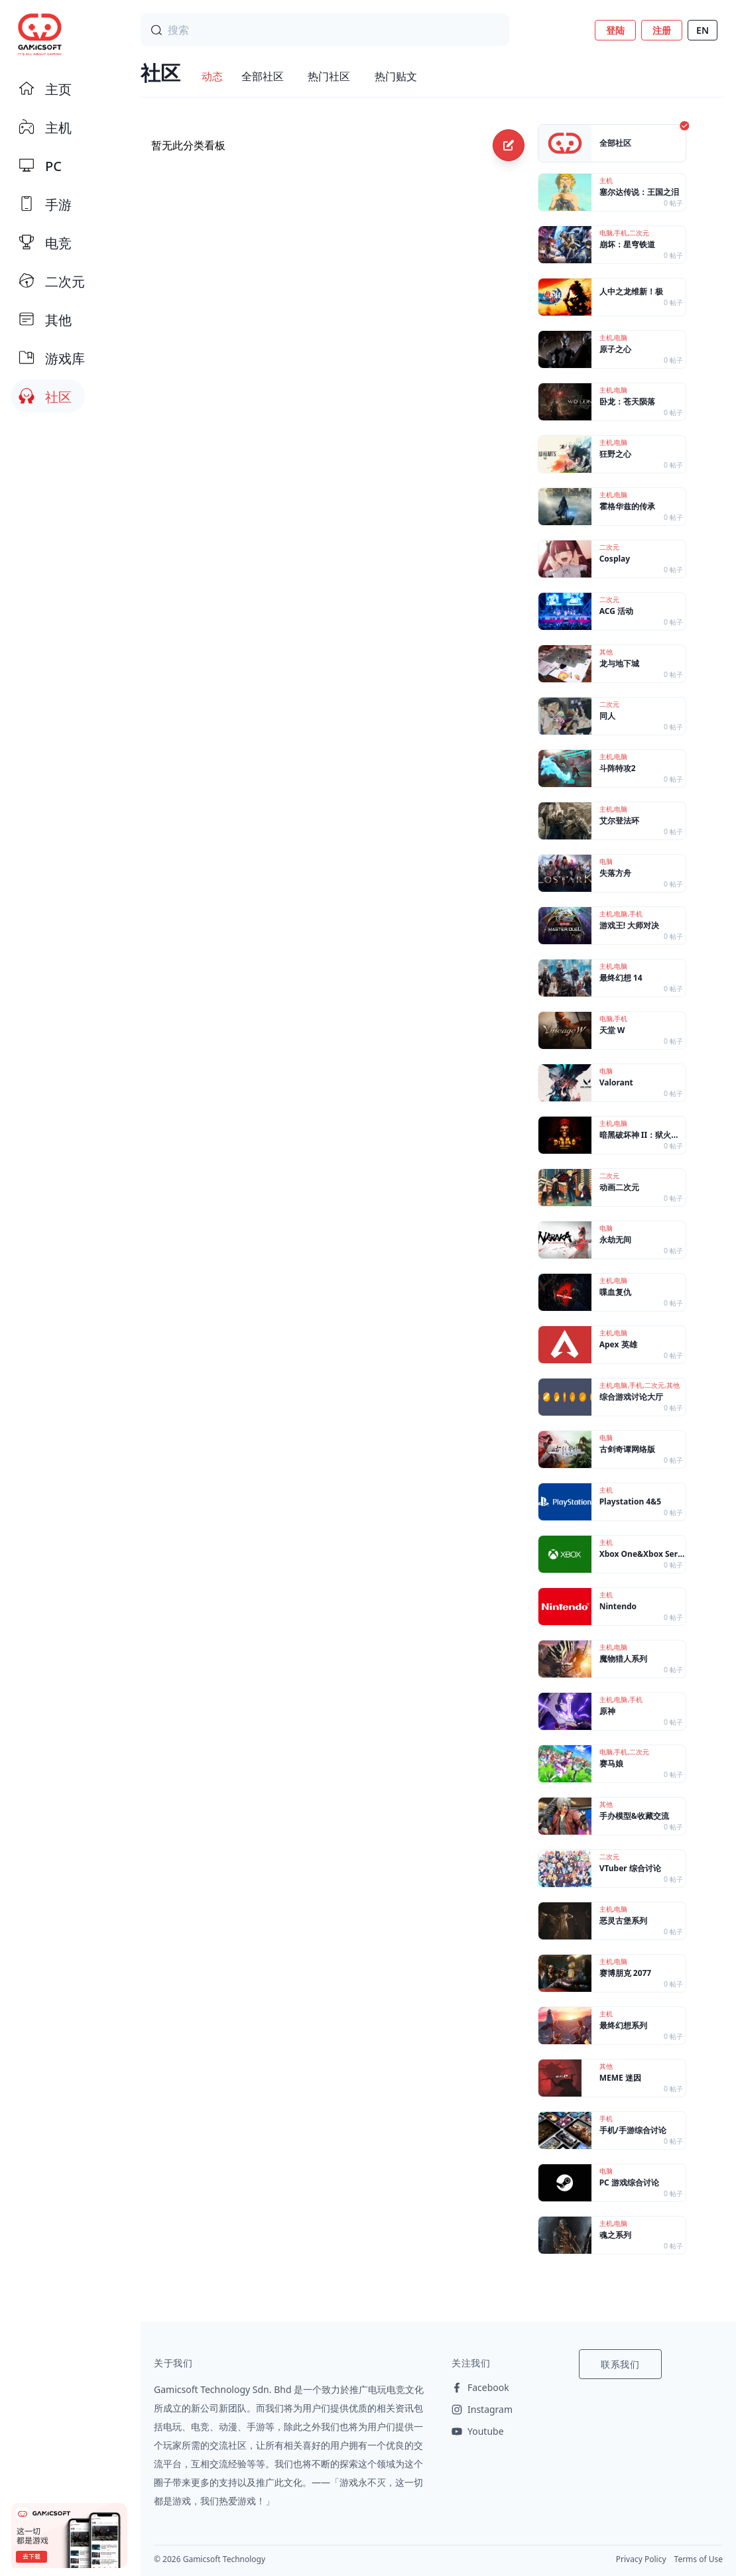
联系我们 (620, 2364)
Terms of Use (698, 2559)
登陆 (615, 30)
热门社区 (329, 76)
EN (702, 30)
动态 (212, 76)
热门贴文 (396, 76)
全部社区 (262, 76)
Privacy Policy (641, 2559)
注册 (661, 30)
